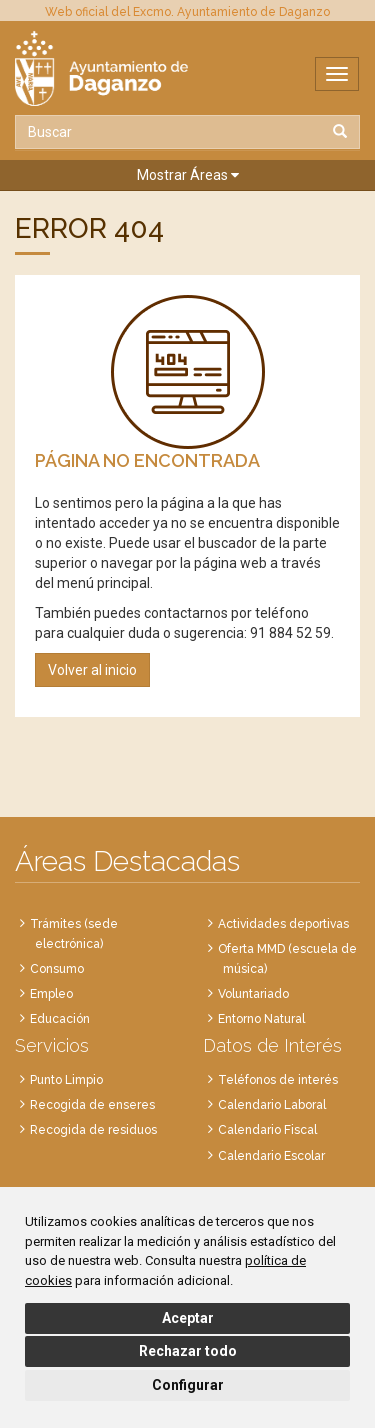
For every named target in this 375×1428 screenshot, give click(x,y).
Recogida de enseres (92, 1105)
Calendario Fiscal (267, 1130)
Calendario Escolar (271, 1156)
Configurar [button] (188, 1385)
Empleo (51, 994)
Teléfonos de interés (278, 1080)
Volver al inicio (92, 670)
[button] (187, 175)
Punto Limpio (66, 1080)
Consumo (57, 969)
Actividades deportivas (283, 924)
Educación (60, 1019)
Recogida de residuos (93, 1130)
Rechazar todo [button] (188, 1351)
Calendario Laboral (272, 1105)
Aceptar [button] (188, 1318)
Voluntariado (253, 994)
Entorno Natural (261, 1019)
